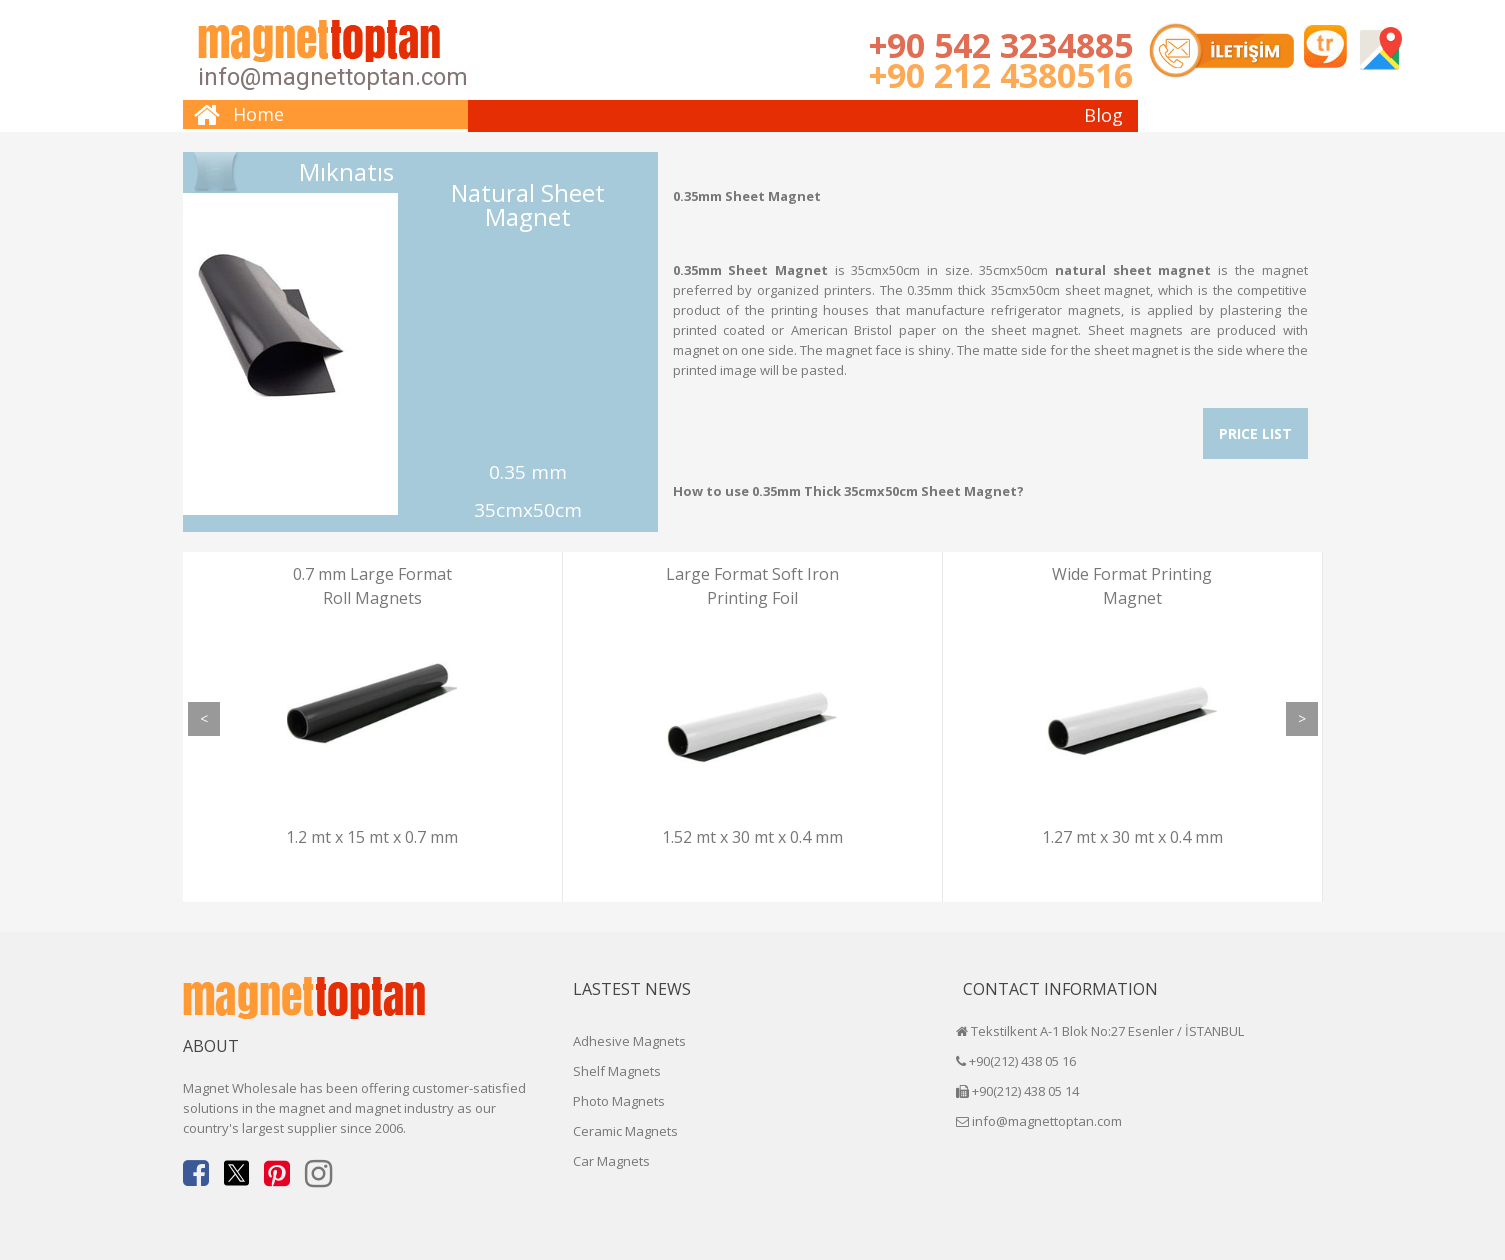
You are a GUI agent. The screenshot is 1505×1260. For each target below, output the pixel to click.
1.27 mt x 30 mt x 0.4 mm (1132, 837)
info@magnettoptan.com (333, 77)
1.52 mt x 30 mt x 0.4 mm (752, 837)
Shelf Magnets (617, 1071)
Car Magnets (611, 1161)
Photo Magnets (619, 1101)
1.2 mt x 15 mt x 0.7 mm (372, 837)
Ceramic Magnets (625, 1131)
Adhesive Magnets (629, 1041)
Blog (1103, 115)
